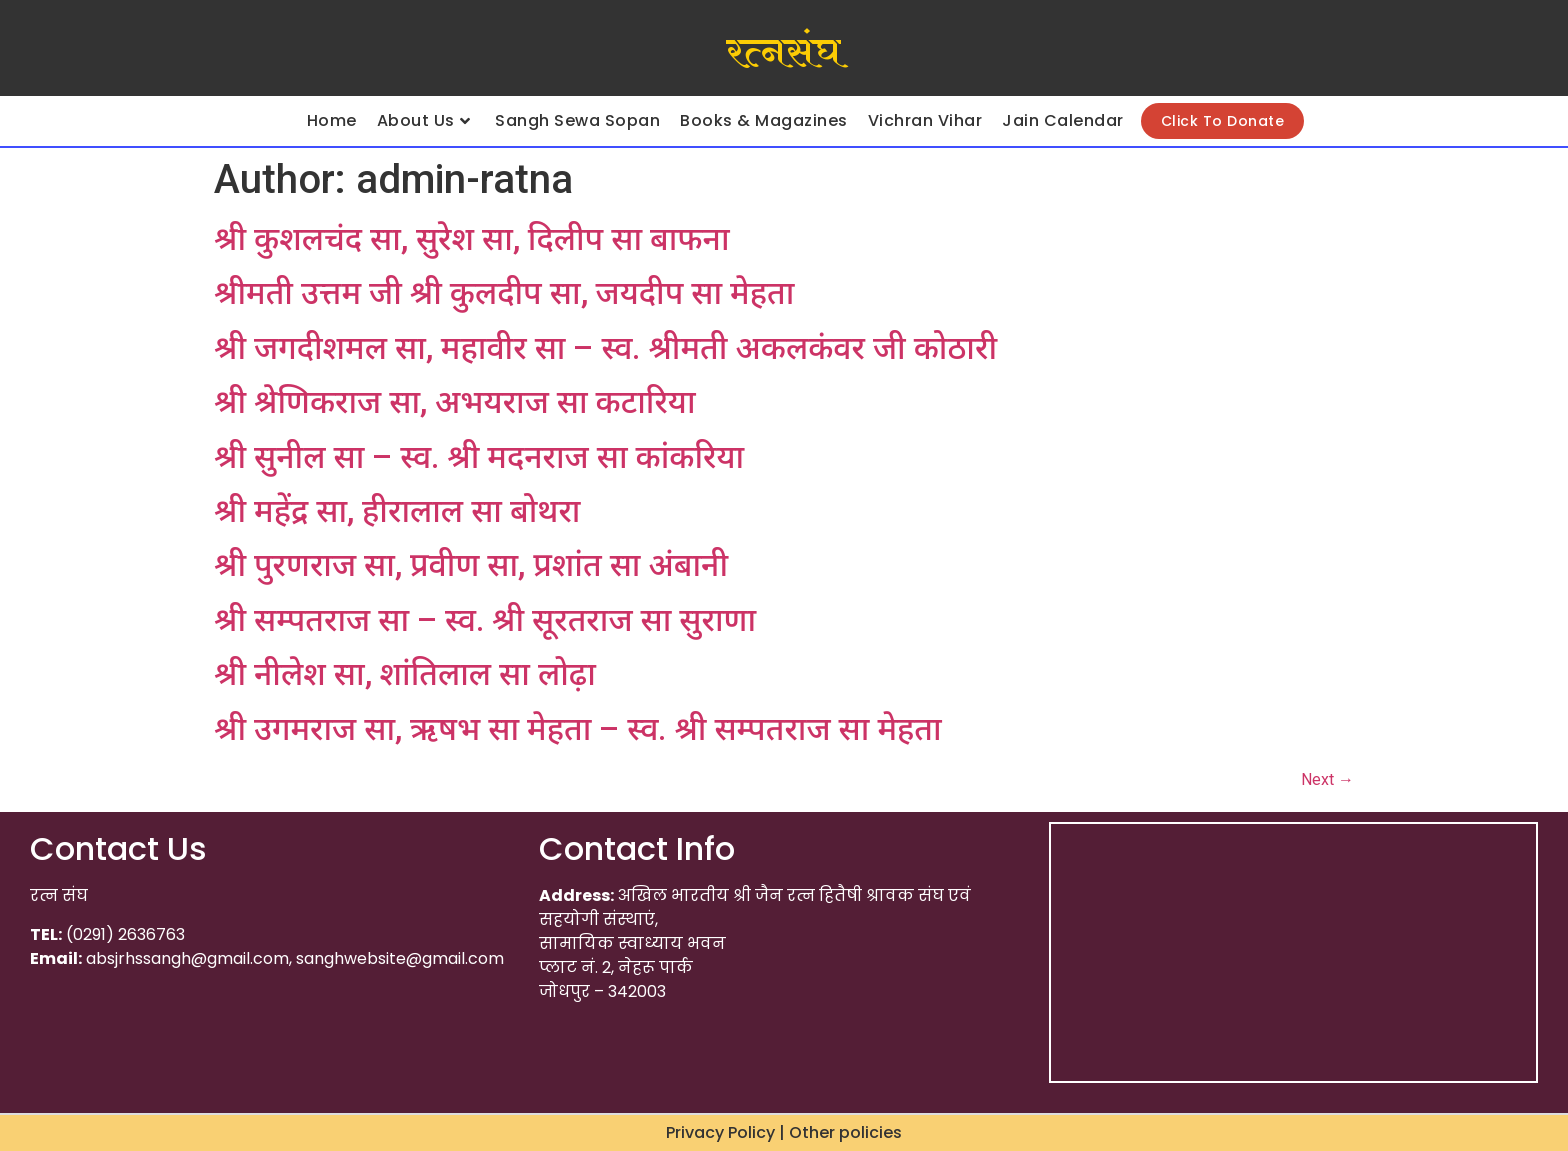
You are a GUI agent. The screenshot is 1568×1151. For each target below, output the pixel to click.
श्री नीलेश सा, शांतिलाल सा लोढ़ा (405, 674)
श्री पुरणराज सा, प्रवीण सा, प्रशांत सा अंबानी (471, 565)
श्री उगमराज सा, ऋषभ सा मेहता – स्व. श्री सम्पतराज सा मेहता (578, 729)
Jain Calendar (1063, 120)
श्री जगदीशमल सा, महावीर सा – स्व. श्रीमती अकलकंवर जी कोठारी (605, 348)
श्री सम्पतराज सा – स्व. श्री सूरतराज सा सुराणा (485, 620)
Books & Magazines (764, 120)
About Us (424, 120)
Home (332, 120)
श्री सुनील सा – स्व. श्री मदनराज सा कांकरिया (479, 457)
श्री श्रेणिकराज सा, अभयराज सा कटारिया (455, 402)
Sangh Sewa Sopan (577, 120)
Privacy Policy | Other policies (784, 1132)
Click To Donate (1223, 121)
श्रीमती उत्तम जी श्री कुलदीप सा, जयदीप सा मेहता (504, 293)
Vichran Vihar (925, 120)
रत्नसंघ (783, 53)
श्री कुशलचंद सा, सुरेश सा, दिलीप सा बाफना (472, 239)
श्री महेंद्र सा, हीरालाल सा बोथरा (397, 511)
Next (1327, 779)
